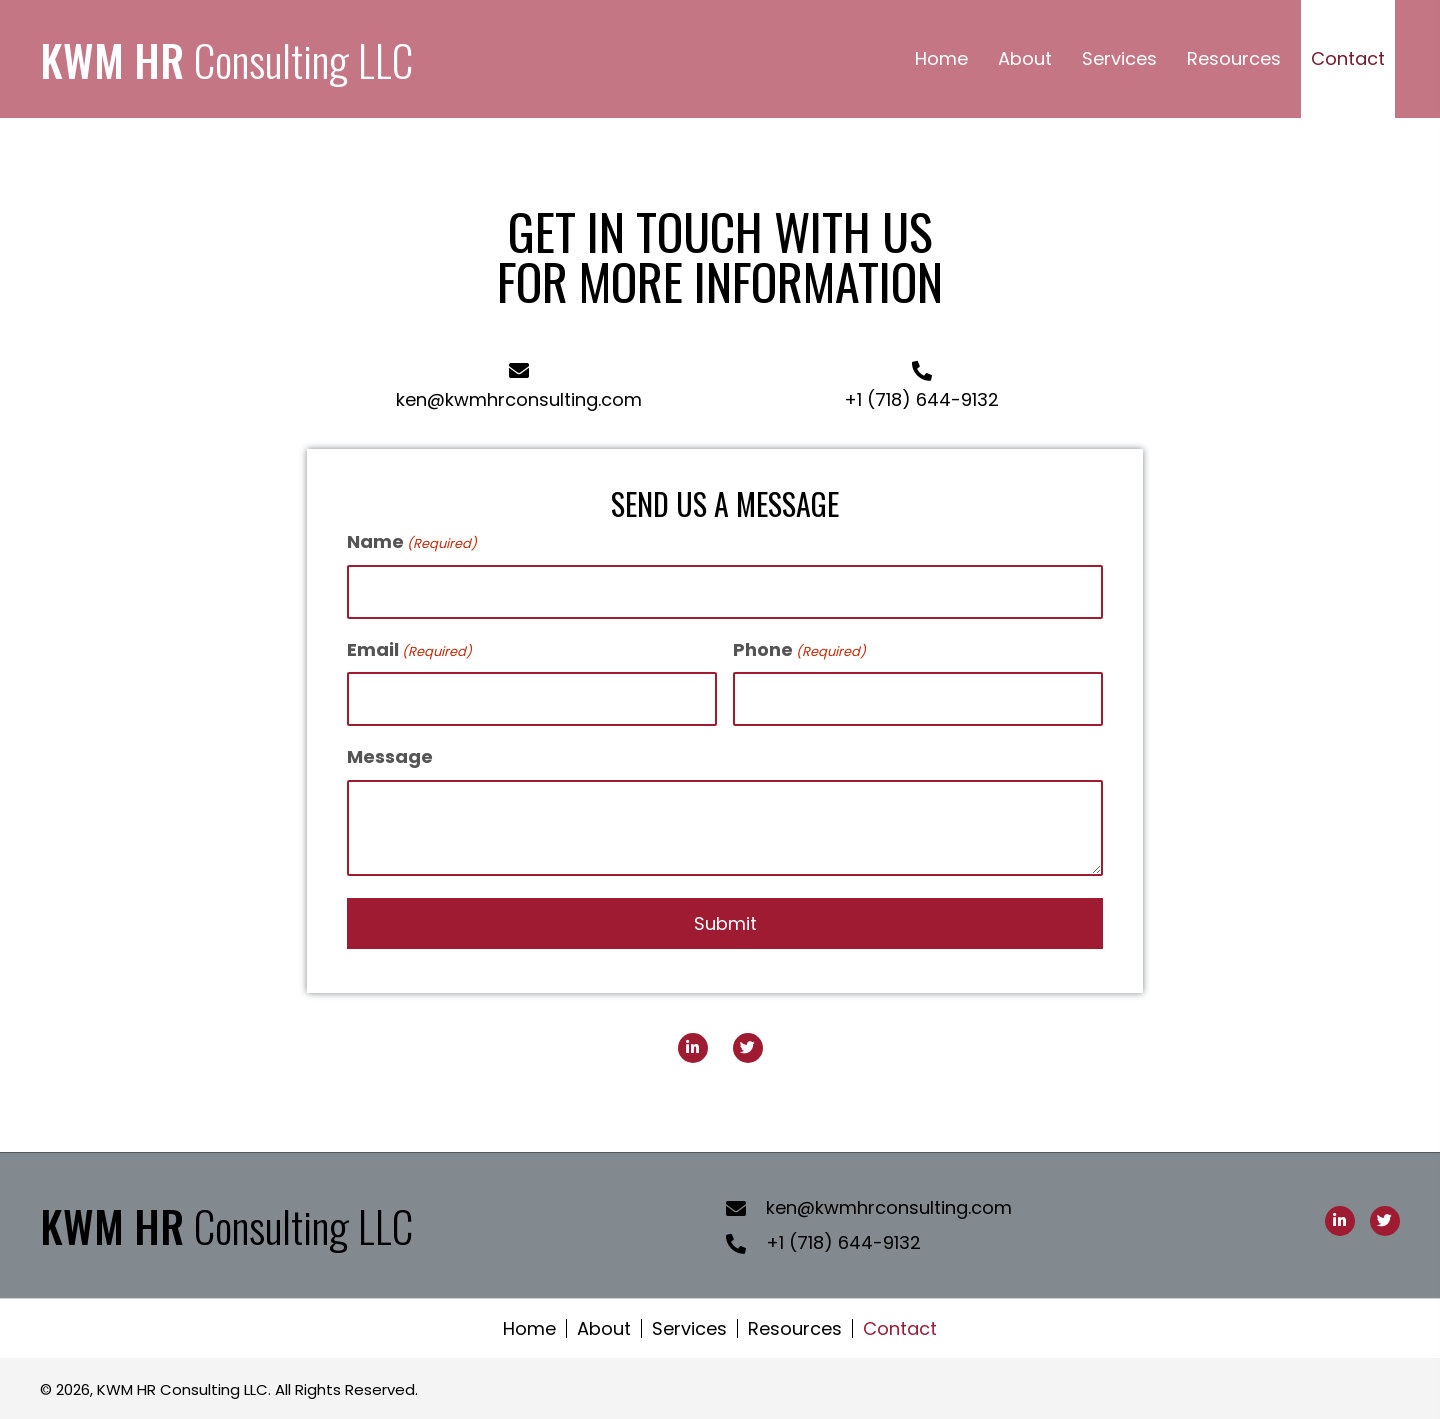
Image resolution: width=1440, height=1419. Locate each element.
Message (390, 756)
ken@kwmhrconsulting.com (519, 399)
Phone (799, 649)
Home (529, 1328)
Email (409, 649)
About (604, 1328)
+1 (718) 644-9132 (921, 399)
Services (689, 1328)
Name (412, 541)
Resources (795, 1328)
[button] (693, 1048)
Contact (900, 1328)
